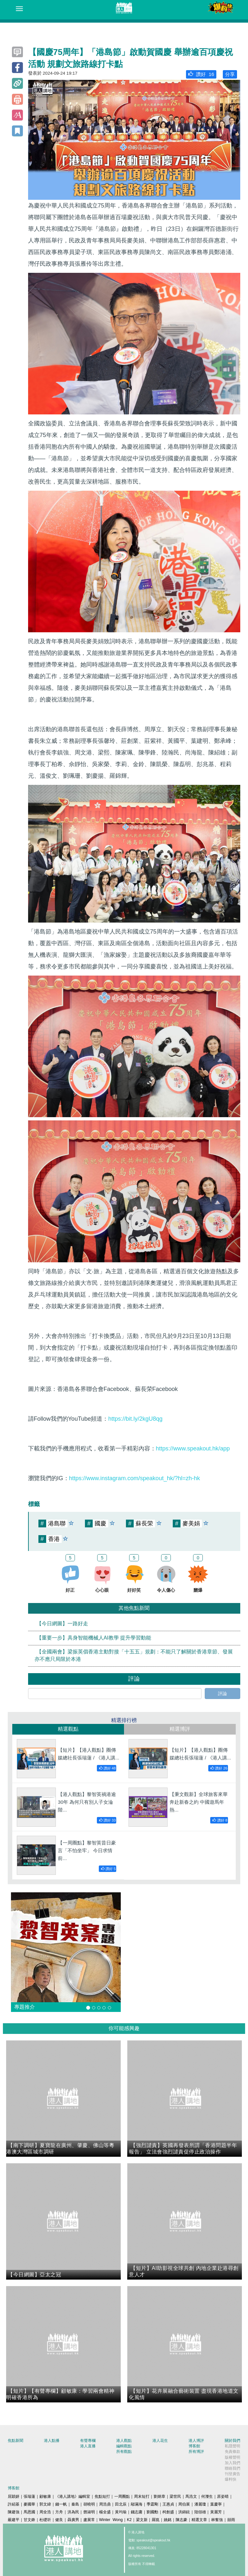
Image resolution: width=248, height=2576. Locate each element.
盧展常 (89, 2519)
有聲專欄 (88, 2440)
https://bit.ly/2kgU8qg (135, 1419)
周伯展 (184, 2504)
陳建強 (13, 2512)
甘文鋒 (29, 2519)
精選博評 (180, 1729)
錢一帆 (61, 2504)
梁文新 (142, 2519)
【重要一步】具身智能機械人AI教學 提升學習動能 (93, 1638)
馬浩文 (191, 2496)
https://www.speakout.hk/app (193, 1448)
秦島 (75, 2504)
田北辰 (121, 2504)
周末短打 (142, 2496)
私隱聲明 (232, 2446)
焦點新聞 (15, 2440)
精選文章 (199, 2519)
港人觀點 (124, 2440)
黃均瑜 (121, 2512)
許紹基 (13, 2504)
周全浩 (45, 2512)
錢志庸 (136, 2512)
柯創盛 (168, 2512)
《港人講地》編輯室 (72, 2496)
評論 (222, 1693)
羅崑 (156, 2519)
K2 (129, 2519)
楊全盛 (105, 2512)
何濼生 (207, 2496)
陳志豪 (181, 2519)
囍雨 (231, 2519)
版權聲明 (232, 2457)
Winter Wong (111, 2519)
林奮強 (217, 2519)
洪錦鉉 (184, 2512)
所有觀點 (124, 2451)
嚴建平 (13, 2519)
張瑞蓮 (29, 2496)
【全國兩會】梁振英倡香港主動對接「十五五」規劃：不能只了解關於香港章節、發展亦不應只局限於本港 (134, 1655)
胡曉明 (89, 2504)
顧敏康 (45, 2496)
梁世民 (175, 2496)
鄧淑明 (89, 2512)
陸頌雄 (200, 2512)
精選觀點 (68, 1729)
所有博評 (196, 2451)
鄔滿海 (136, 2504)
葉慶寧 (216, 2504)
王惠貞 (168, 2504)
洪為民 (73, 2512)
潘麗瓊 (200, 2504)
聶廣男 (73, 2519)
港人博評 (196, 2440)
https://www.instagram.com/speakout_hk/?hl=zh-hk (134, 1478)
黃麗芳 (216, 2512)
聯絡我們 (232, 2468)
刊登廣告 (232, 2474)
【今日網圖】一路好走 (62, 1623)
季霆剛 (152, 2504)
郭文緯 (45, 2504)
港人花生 (160, 2440)
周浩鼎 (105, 2504)
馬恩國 (29, 2512)
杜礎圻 (45, 2519)
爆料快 (230, 2479)
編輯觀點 (124, 2446)
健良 (59, 2519)
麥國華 (29, 2504)
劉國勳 (152, 2512)
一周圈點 (122, 2496)
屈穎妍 (13, 2496)
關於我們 (232, 2440)
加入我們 (232, 2463)
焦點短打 (102, 2496)
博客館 (194, 2446)
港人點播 (51, 2440)
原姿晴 (223, 2496)
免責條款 (232, 2451)
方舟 (59, 2512)
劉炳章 (159, 2496)
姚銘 (167, 2519)
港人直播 (88, 2446)
